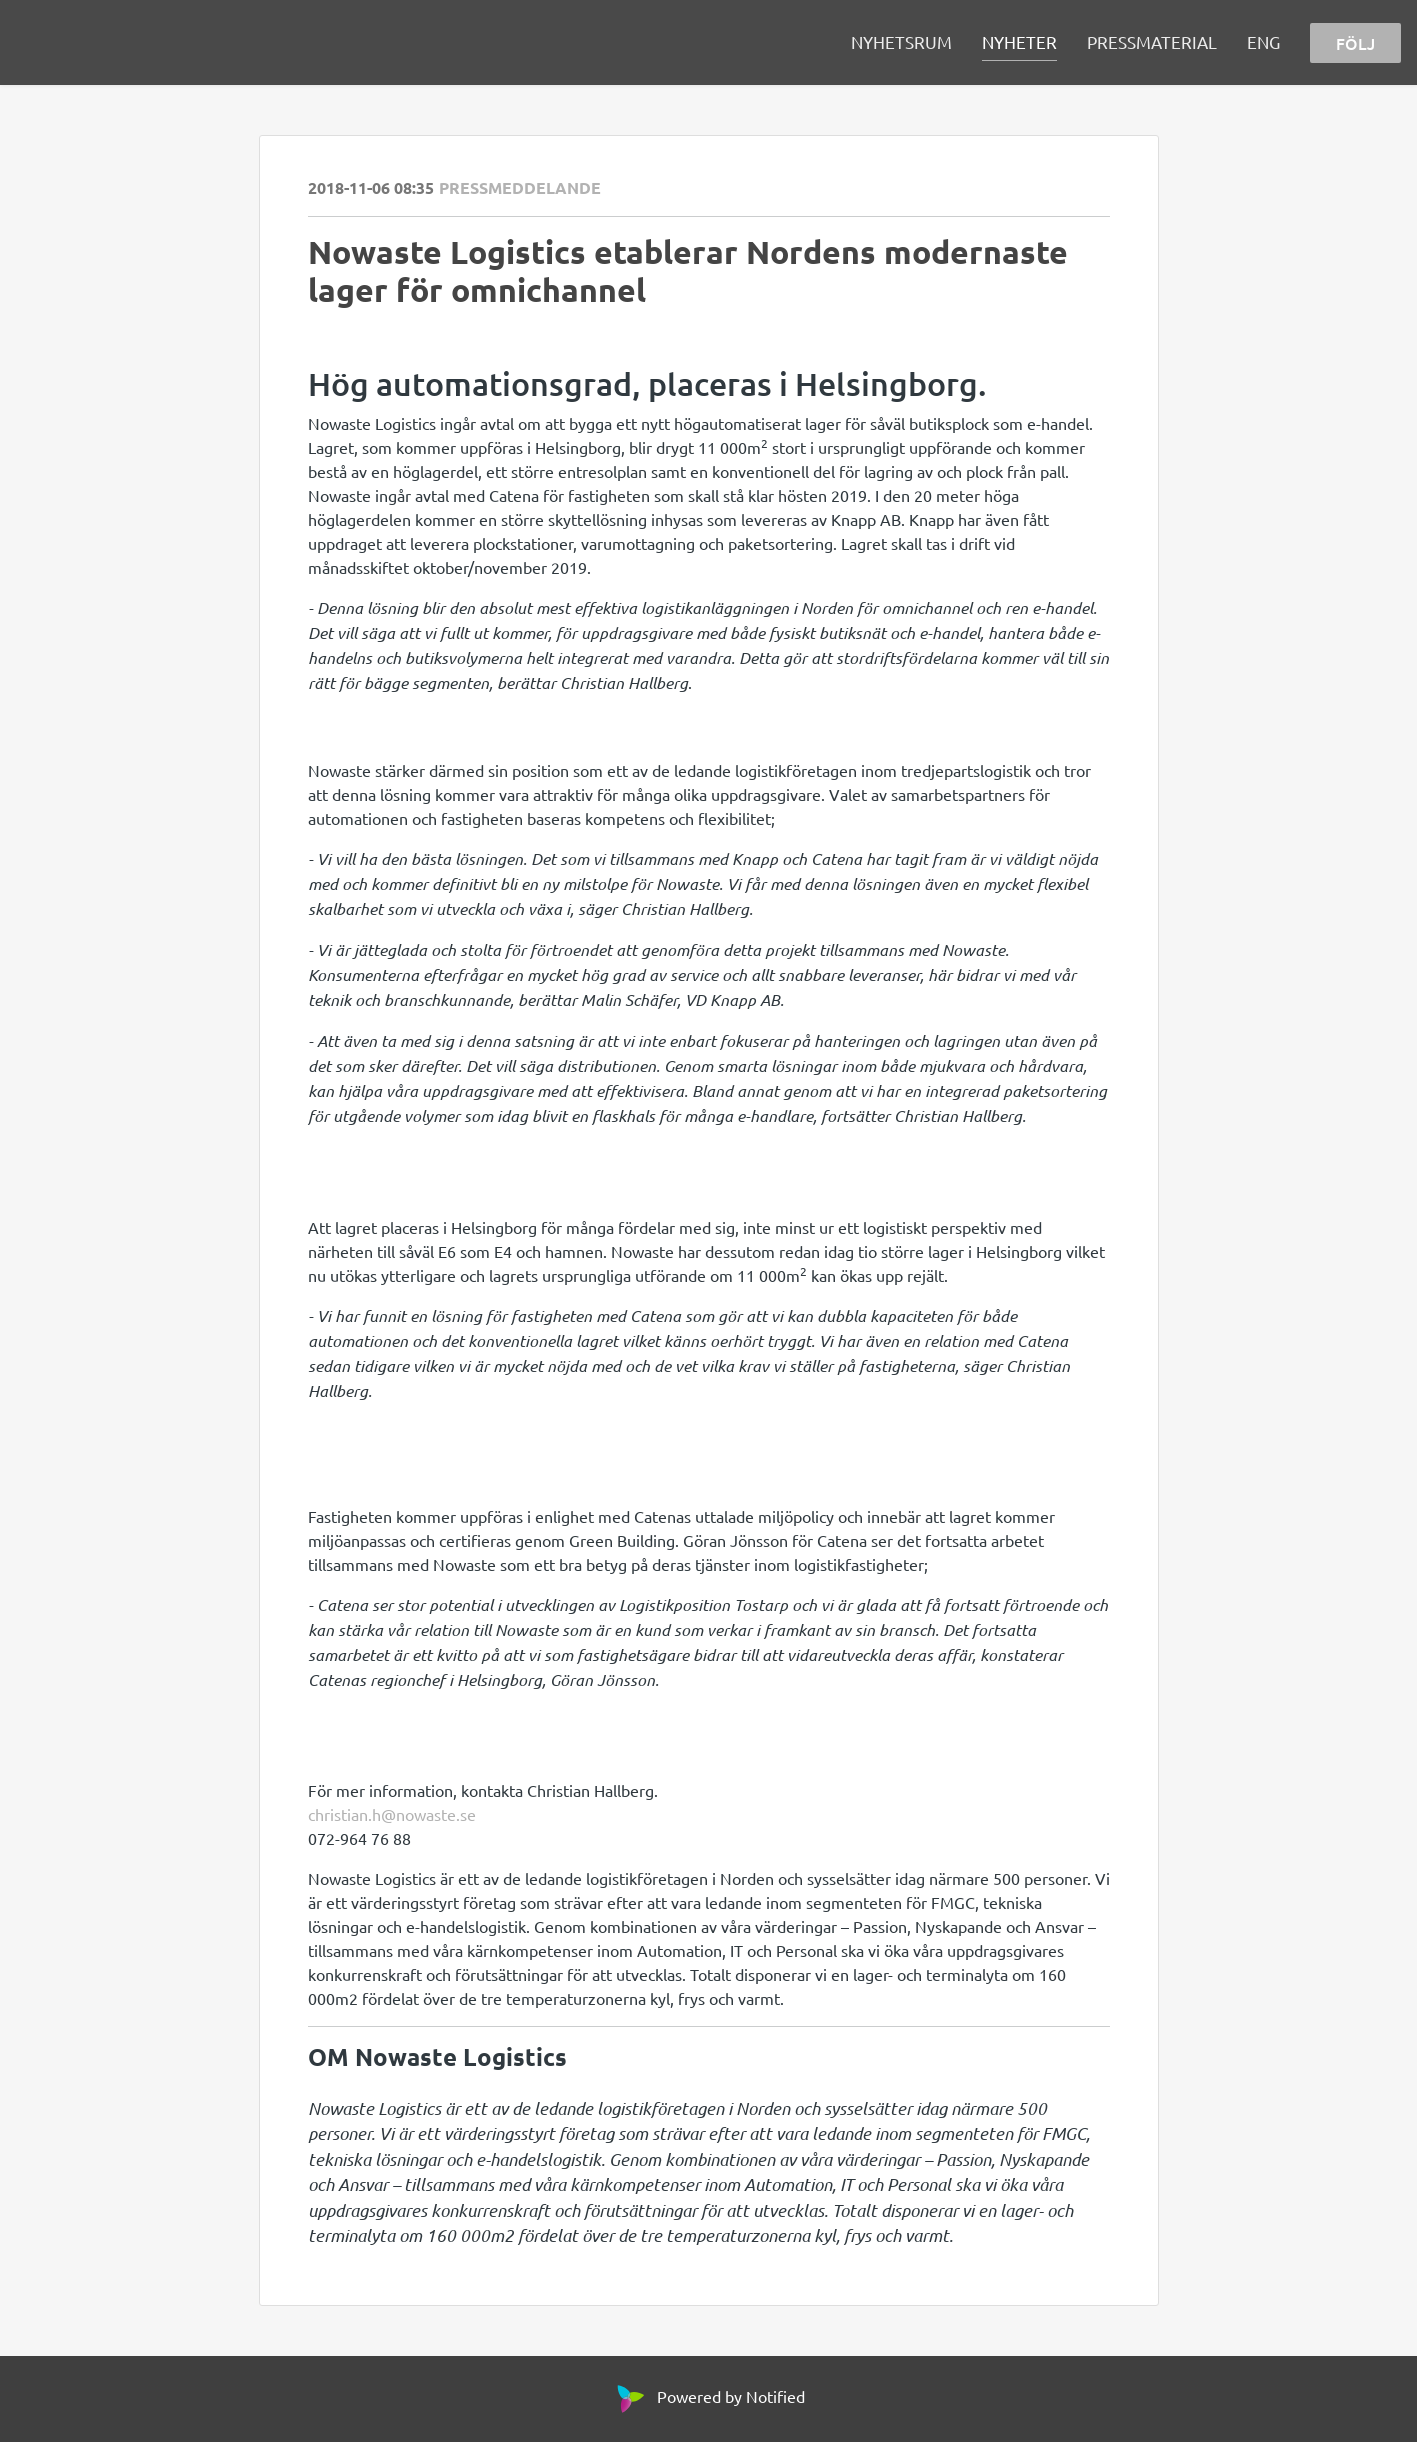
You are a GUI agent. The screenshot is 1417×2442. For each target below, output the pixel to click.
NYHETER (1019, 41)
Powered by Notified (708, 2396)
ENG (1263, 41)
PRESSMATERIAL (1152, 41)
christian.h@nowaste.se (392, 1814)
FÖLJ (1355, 43)
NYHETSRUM (901, 41)
